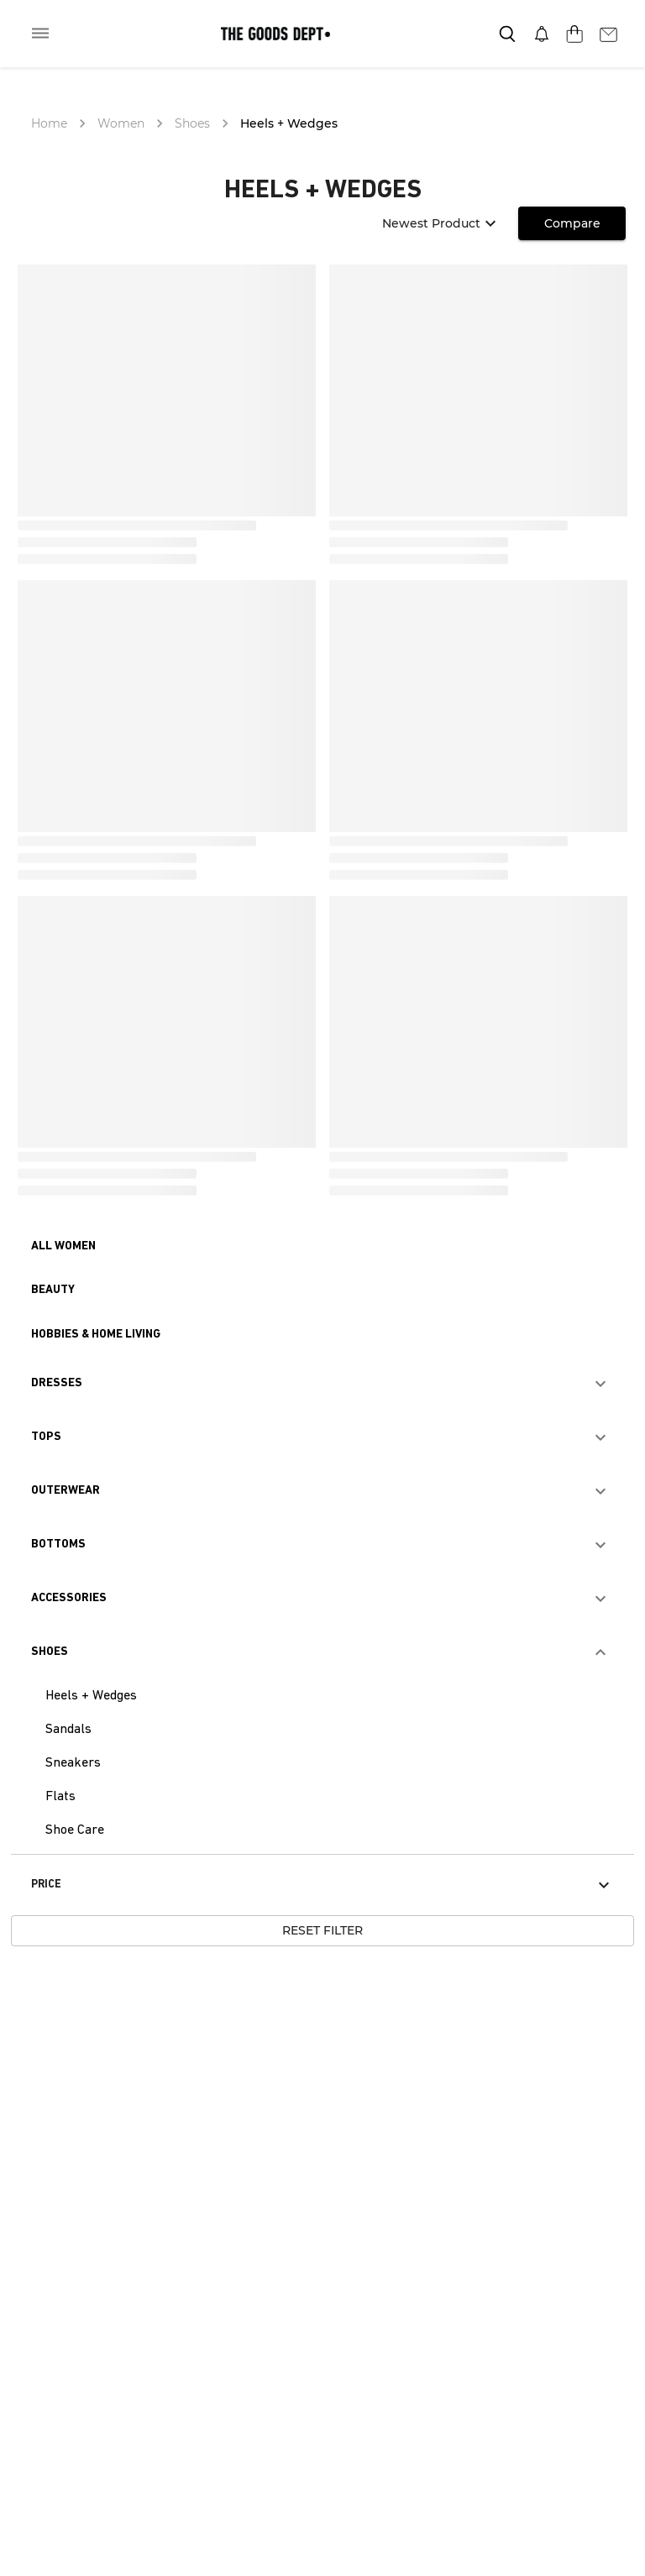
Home (49, 123)
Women (120, 123)
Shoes (192, 123)
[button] (63, 1247)
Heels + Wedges (289, 123)
